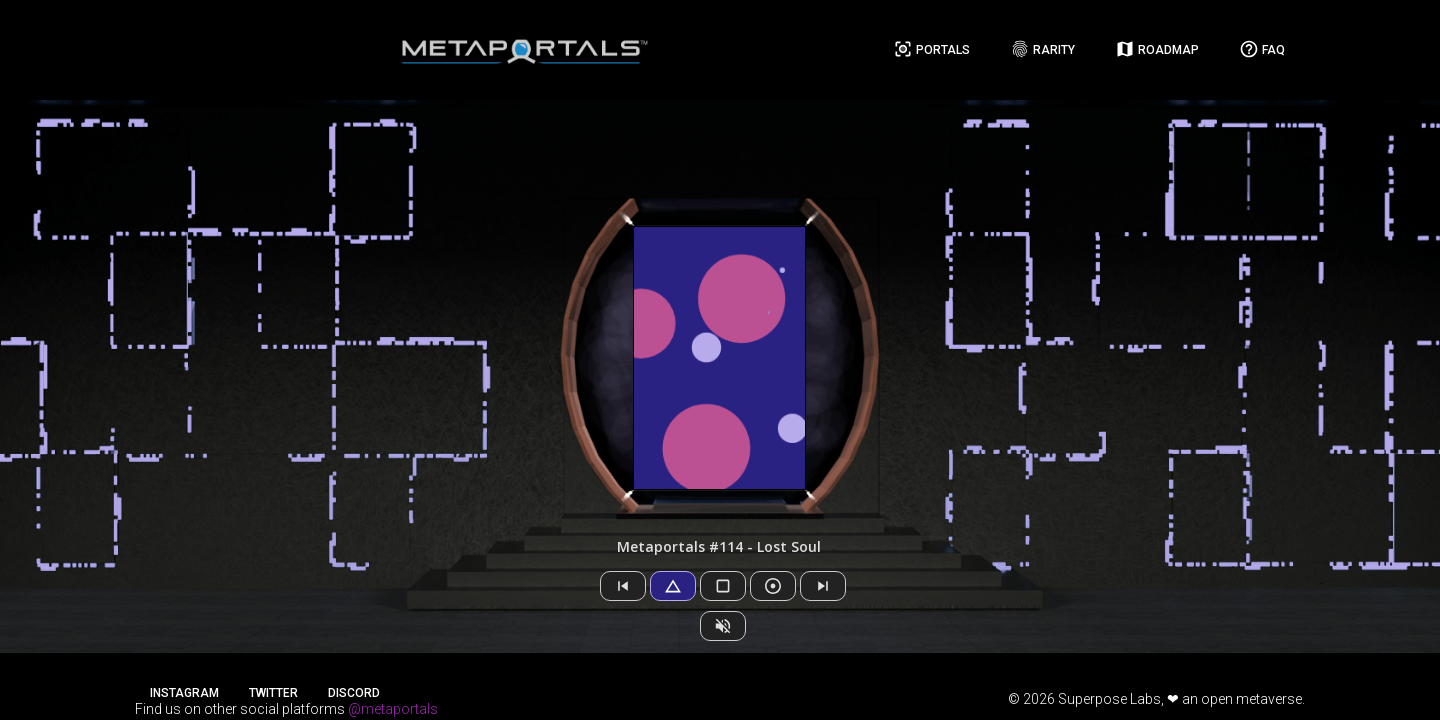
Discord (354, 693)
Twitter (273, 693)
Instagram (184, 693)
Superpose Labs (1109, 699)
